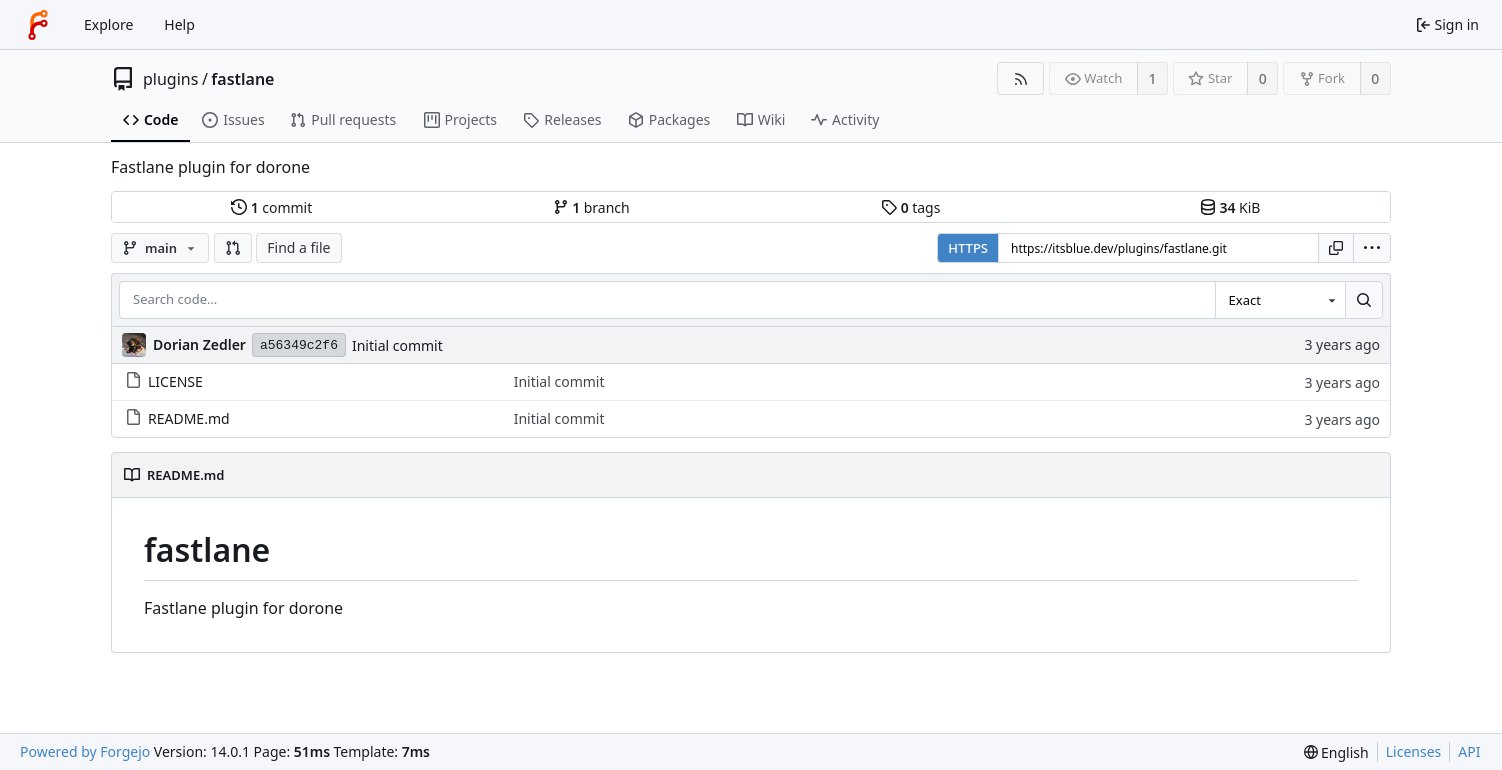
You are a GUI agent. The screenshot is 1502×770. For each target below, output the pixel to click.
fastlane (242, 79)
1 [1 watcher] (1153, 78)
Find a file (298, 247)
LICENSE (164, 381)
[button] (233, 248)
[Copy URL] (1336, 248)
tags (910, 207)
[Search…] (1364, 300)
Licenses (1414, 751)
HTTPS (968, 248)
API (1469, 751)
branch (591, 207)
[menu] (1372, 248)
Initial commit (397, 345)
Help (179, 24)
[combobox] (1280, 300)
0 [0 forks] (1375, 78)
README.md (177, 418)
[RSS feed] (1020, 78)
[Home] (38, 25)
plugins (170, 79)
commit (271, 207)
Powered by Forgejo (85, 751)
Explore (108, 24)
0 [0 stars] (1263, 78)
